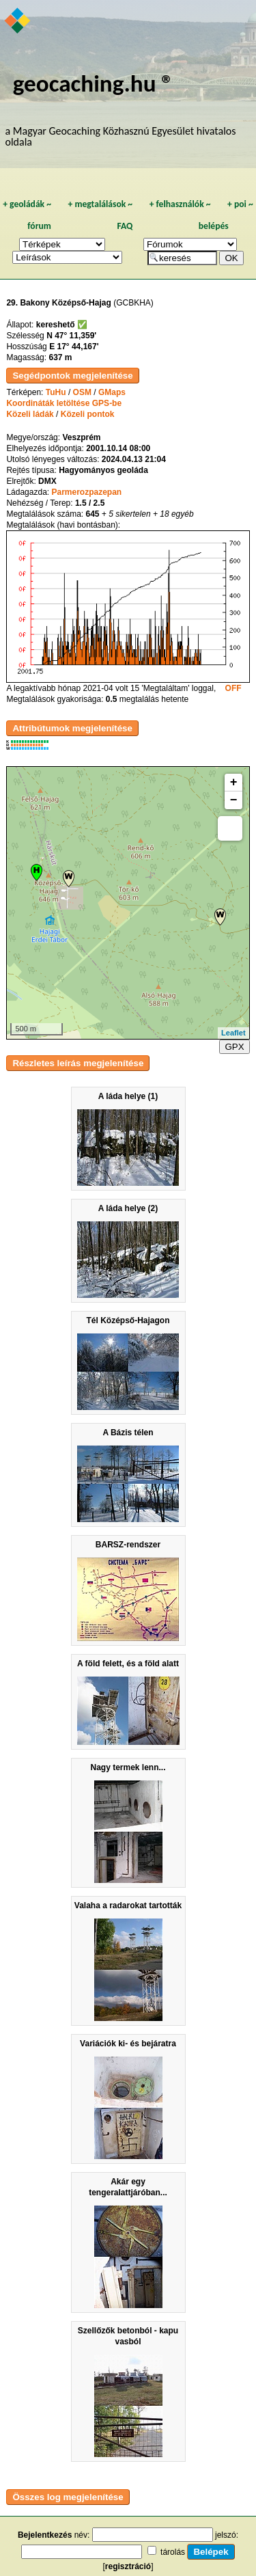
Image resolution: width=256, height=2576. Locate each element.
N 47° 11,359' (71, 335)
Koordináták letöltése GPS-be (64, 403)
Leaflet (233, 1033)
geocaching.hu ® (93, 83)
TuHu (56, 392)
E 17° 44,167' (73, 346)
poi (240, 204)
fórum (39, 226)
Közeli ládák (29, 414)
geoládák (27, 204)
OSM (82, 392)
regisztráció (128, 2566)
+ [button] (234, 782)
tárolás (172, 2552)
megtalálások (100, 204)
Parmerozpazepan (86, 492)
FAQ (124, 226)
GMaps (112, 392)
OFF (233, 688)
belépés (214, 226)
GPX (234, 1047)
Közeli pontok (88, 414)
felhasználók (180, 204)
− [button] (234, 800)
